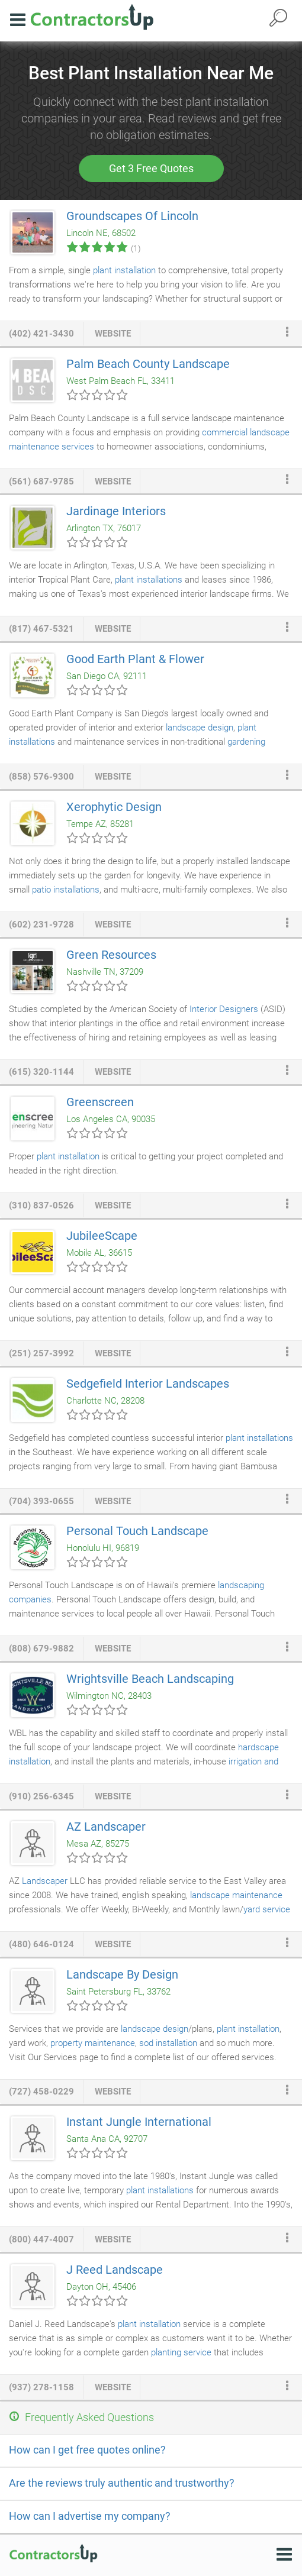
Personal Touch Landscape (137, 1531)
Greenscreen (100, 1102)
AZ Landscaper (106, 1826)
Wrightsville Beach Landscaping (150, 1679)
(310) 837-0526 (41, 1205)
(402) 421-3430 (41, 333)
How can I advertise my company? (90, 2516)
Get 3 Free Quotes (151, 168)
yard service (266, 1909)
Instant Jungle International (138, 2122)
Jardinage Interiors (116, 511)
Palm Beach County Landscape (148, 364)
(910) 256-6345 (41, 1796)
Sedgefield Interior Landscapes (147, 1383)
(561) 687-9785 (41, 481)
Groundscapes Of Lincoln (132, 216)
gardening (246, 741)
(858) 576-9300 (41, 776)
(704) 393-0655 (41, 1501)
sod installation (168, 2043)
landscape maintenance (236, 1895)
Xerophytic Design (114, 807)
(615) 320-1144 (41, 1071)
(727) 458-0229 (41, 2091)
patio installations (65, 889)
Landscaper (45, 1881)
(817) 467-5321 (41, 628)
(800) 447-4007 (41, 2239)
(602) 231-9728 (41, 924)
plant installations (148, 579)
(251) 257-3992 (41, 1353)
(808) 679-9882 (41, 1648)
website (113, 333)
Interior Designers (223, 1009)
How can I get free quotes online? (87, 2450)
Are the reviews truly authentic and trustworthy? (121, 2483)
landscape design (199, 727)
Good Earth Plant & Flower (135, 659)
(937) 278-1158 (41, 2387)
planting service (181, 2352)
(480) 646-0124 (41, 1944)
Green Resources (111, 955)
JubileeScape (101, 1236)
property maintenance (92, 2043)
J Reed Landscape (114, 2270)
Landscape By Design (122, 1974)
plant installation (124, 270)
